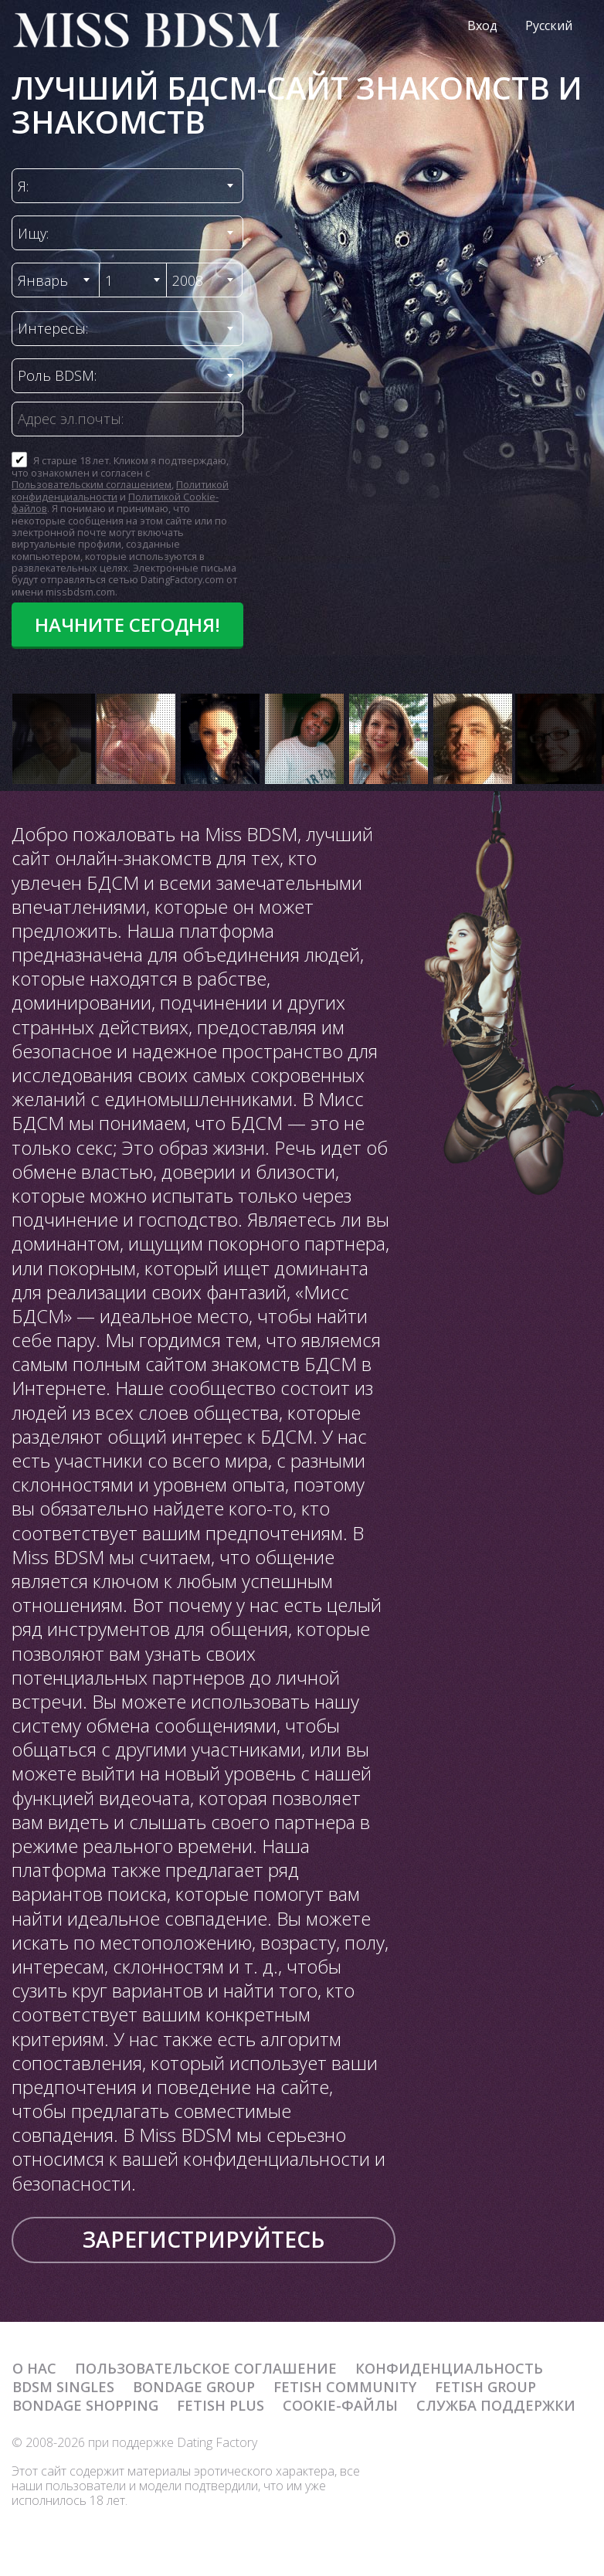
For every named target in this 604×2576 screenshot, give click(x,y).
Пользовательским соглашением (91, 484)
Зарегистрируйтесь (203, 2239)
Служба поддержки (495, 2405)
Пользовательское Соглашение (206, 2368)
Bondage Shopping (85, 2405)
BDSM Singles (63, 2386)
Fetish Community (344, 2386)
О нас (34, 2368)
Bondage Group (194, 2386)
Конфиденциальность (449, 2368)
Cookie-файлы (340, 2405)
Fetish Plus (220, 2405)
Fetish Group (485, 2386)
